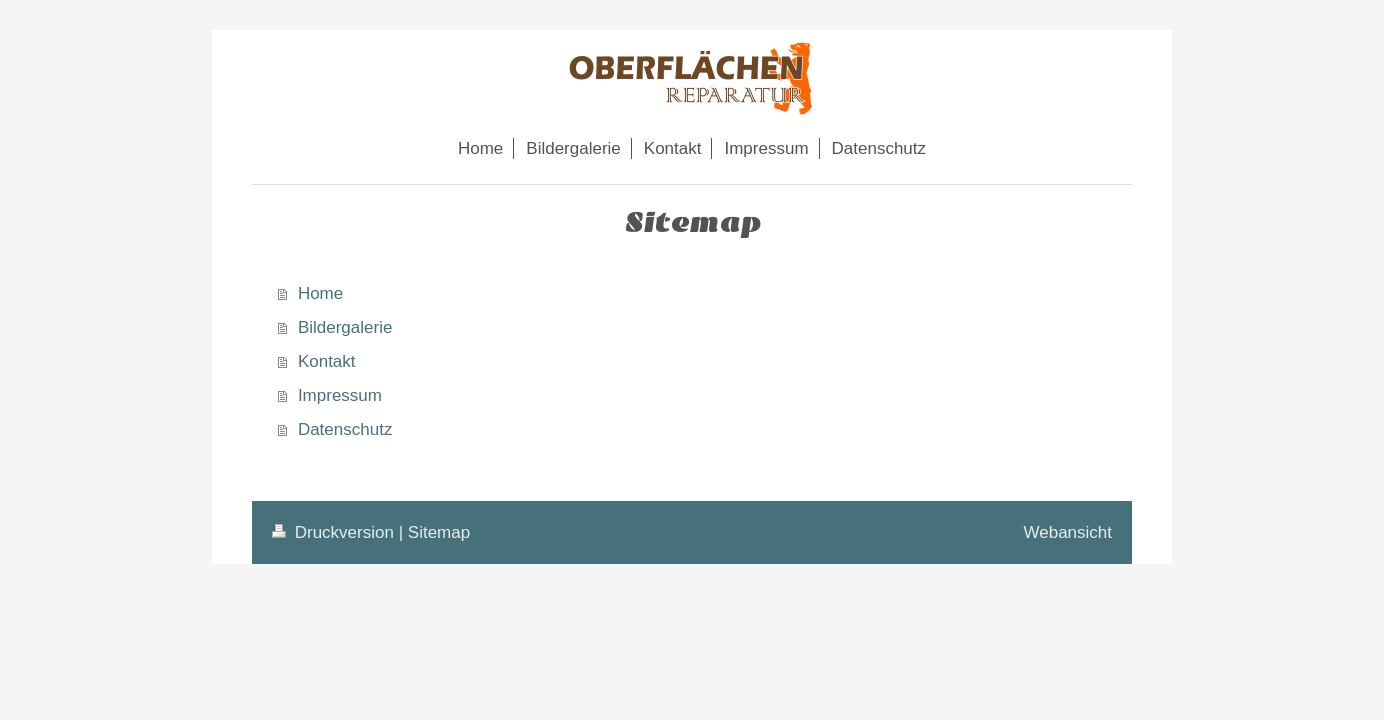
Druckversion (335, 532)
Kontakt (327, 361)
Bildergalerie (345, 327)
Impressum (340, 395)
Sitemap (439, 532)
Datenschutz (345, 429)
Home (320, 293)
